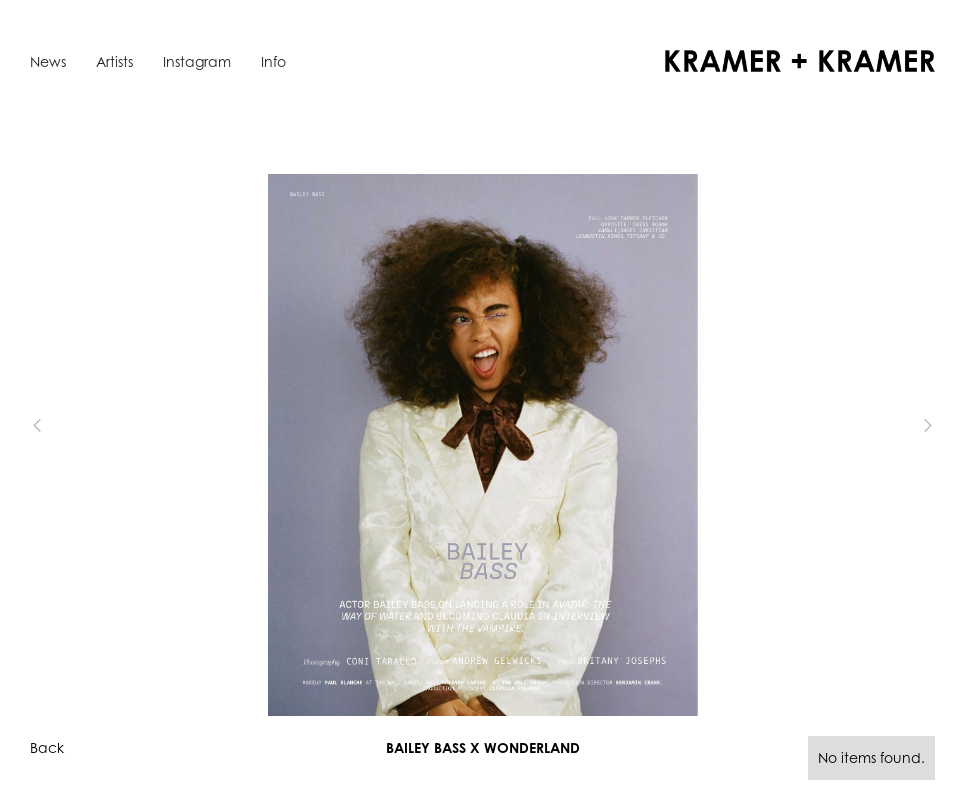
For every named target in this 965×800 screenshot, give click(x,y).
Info (273, 61)
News (48, 61)
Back (47, 747)
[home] (800, 61)
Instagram (197, 61)
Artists (114, 61)
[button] (70, 426)
